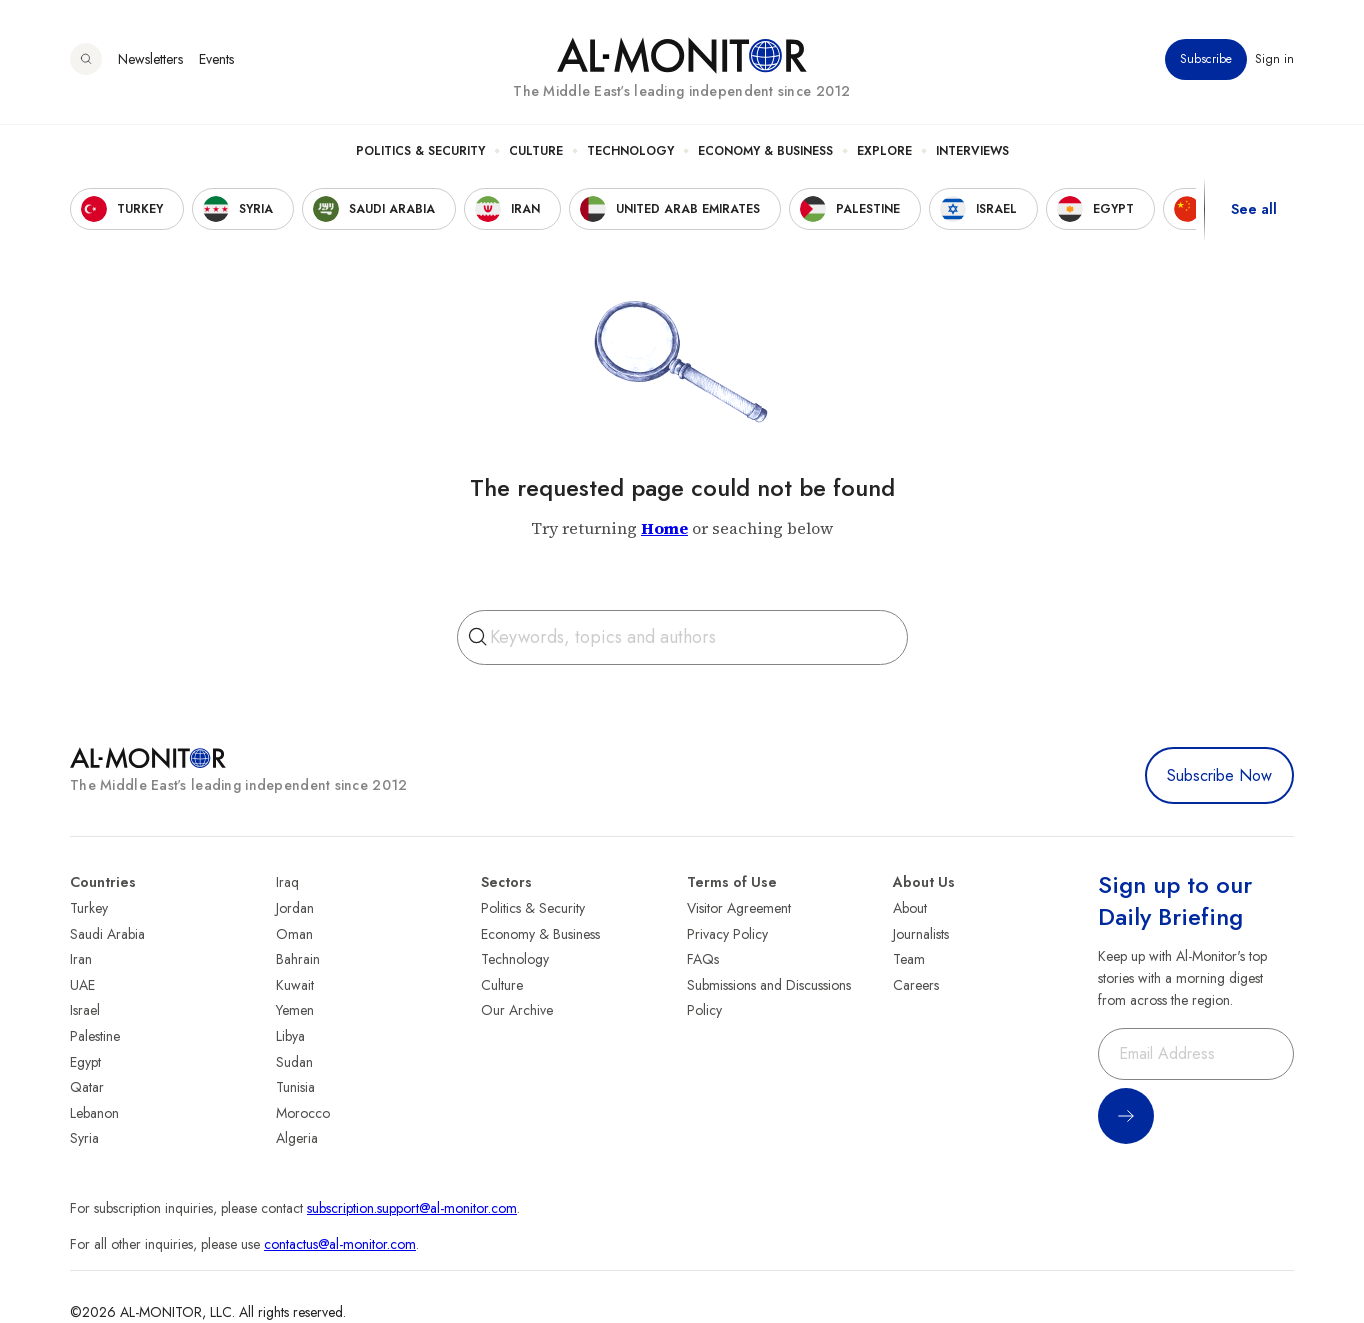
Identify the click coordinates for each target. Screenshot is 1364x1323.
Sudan (294, 1062)
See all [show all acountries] (1254, 209)
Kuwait (295, 985)
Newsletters (150, 59)
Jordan (295, 908)
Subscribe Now (1219, 775)
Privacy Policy (727, 934)
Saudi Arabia (107, 934)
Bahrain (298, 959)
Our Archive (517, 1010)
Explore (884, 151)
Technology (630, 151)
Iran (81, 959)
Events (216, 59)
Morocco (303, 1113)
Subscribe (1206, 59)
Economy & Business (765, 151)
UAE (82, 985)
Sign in (1274, 59)
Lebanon (94, 1113)
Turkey (89, 908)
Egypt (85, 1062)
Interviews (972, 151)
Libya (290, 1036)
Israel (85, 1010)
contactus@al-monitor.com (340, 1244)
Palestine (95, 1036)
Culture (536, 151)
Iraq (287, 882)
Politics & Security (420, 151)
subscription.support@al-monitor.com (412, 1208)
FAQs (703, 959)
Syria (84, 1138)
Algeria (297, 1138)
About (910, 908)
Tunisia (295, 1087)
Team (909, 959)
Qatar (87, 1087)
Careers (916, 985)
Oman (294, 934)
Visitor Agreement (739, 908)
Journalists (921, 934)
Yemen (295, 1010)
